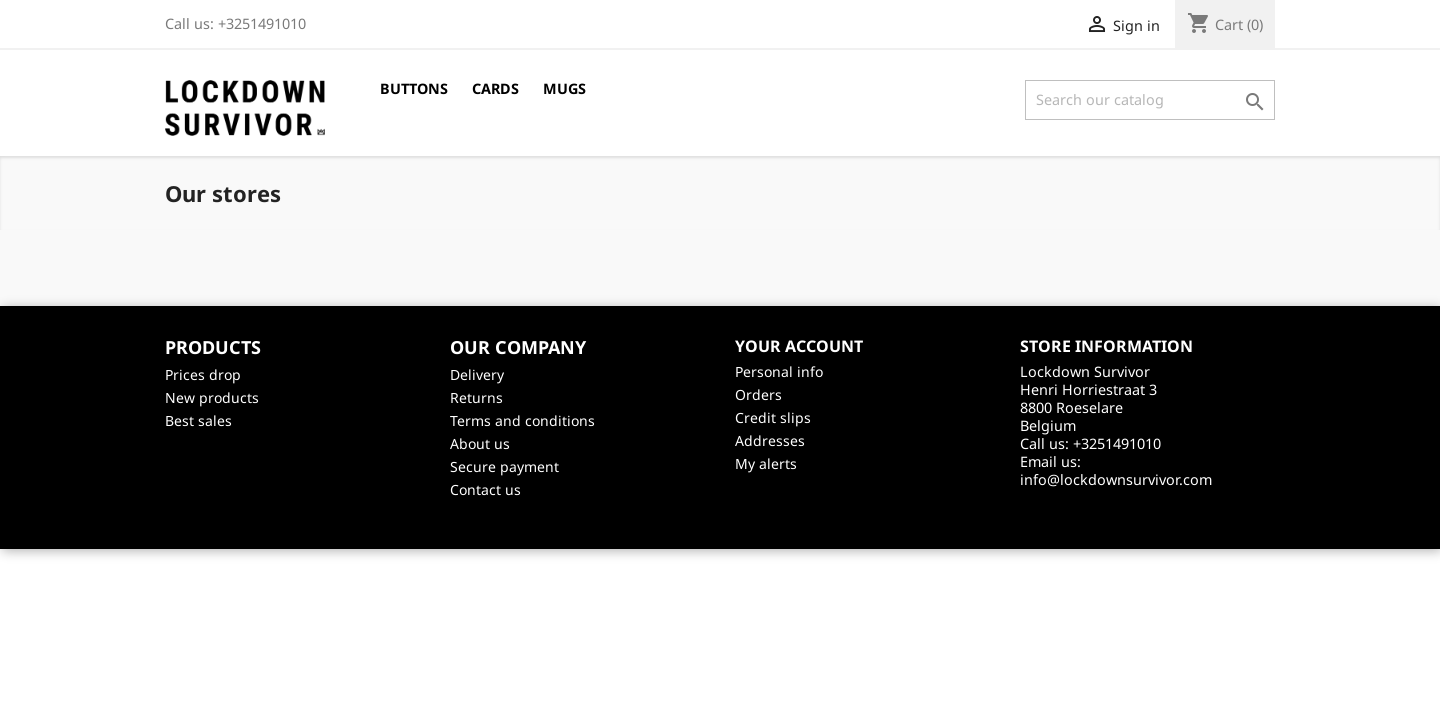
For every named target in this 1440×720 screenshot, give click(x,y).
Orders (758, 394)
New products (212, 397)
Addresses (770, 440)
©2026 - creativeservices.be (720, 524)
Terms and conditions (522, 420)
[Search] (1150, 100)
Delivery (477, 374)
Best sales (198, 420)
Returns (476, 397)
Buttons (414, 88)
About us (480, 443)
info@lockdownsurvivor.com (1116, 479)
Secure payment (504, 466)
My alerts (766, 463)
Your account (799, 346)
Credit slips (773, 417)
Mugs (564, 88)
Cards (495, 88)
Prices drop (203, 374)
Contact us (485, 489)
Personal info (779, 371)
